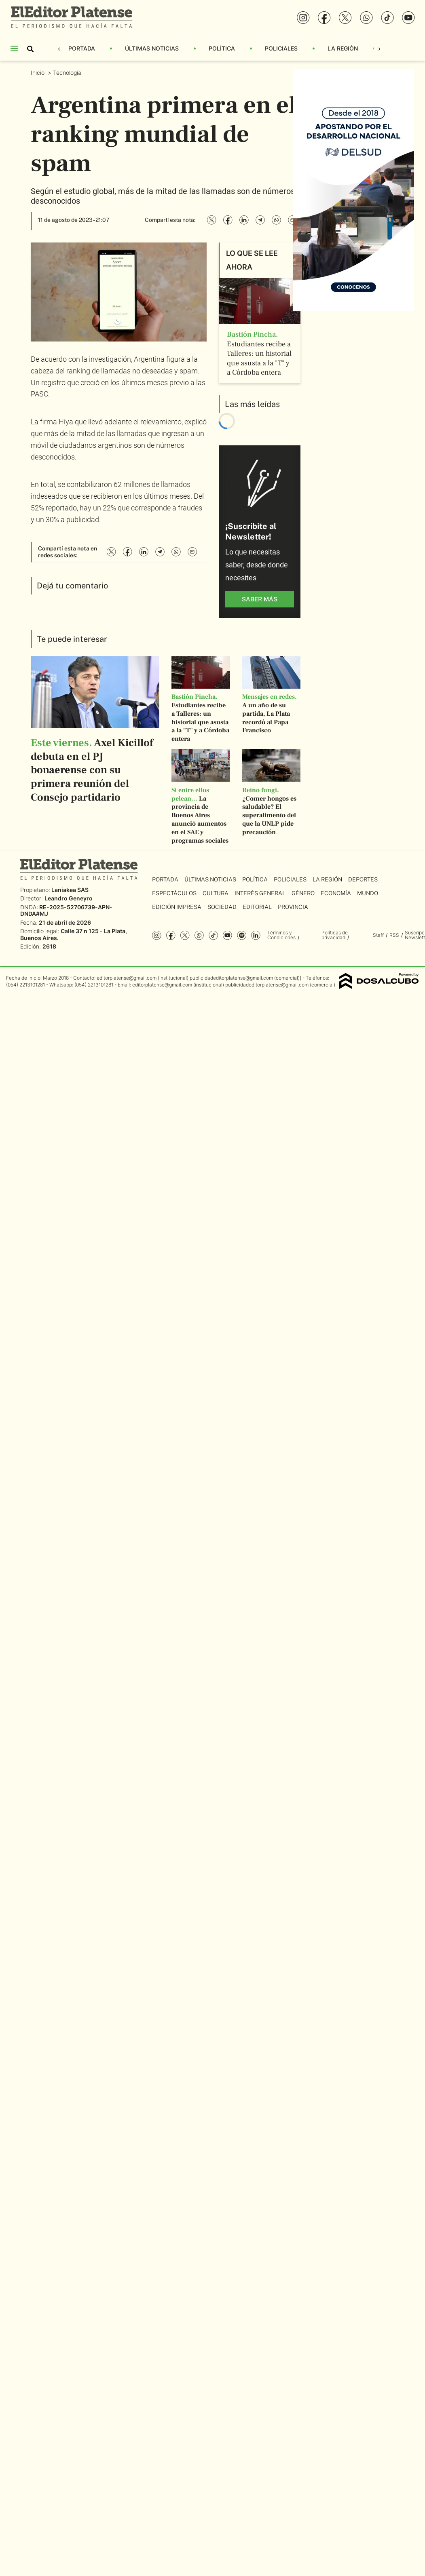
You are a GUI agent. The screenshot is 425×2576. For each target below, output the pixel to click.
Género (303, 893)
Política (222, 48)
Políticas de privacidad (334, 935)
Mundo (367, 893)
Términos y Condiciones (281, 935)
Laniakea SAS (70, 889)
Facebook (170, 935)
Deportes (363, 879)
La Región (343, 48)
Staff (378, 935)
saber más (259, 599)
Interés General (260, 893)
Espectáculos (174, 893)
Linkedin (255, 935)
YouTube (227, 935)
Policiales (281, 48)
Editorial (257, 907)
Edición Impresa (176, 907)
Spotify (241, 935)
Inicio (38, 72)
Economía (336, 893)
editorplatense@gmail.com (126, 978)
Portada (81, 48)
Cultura (215, 893)
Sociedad (222, 907)
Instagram (156, 935)
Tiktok (213, 935)
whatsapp (199, 935)
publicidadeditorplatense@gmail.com (231, 978)
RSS (394, 935)
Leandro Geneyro (68, 898)
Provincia (293, 907)
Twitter (185, 935)
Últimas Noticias (152, 48)
